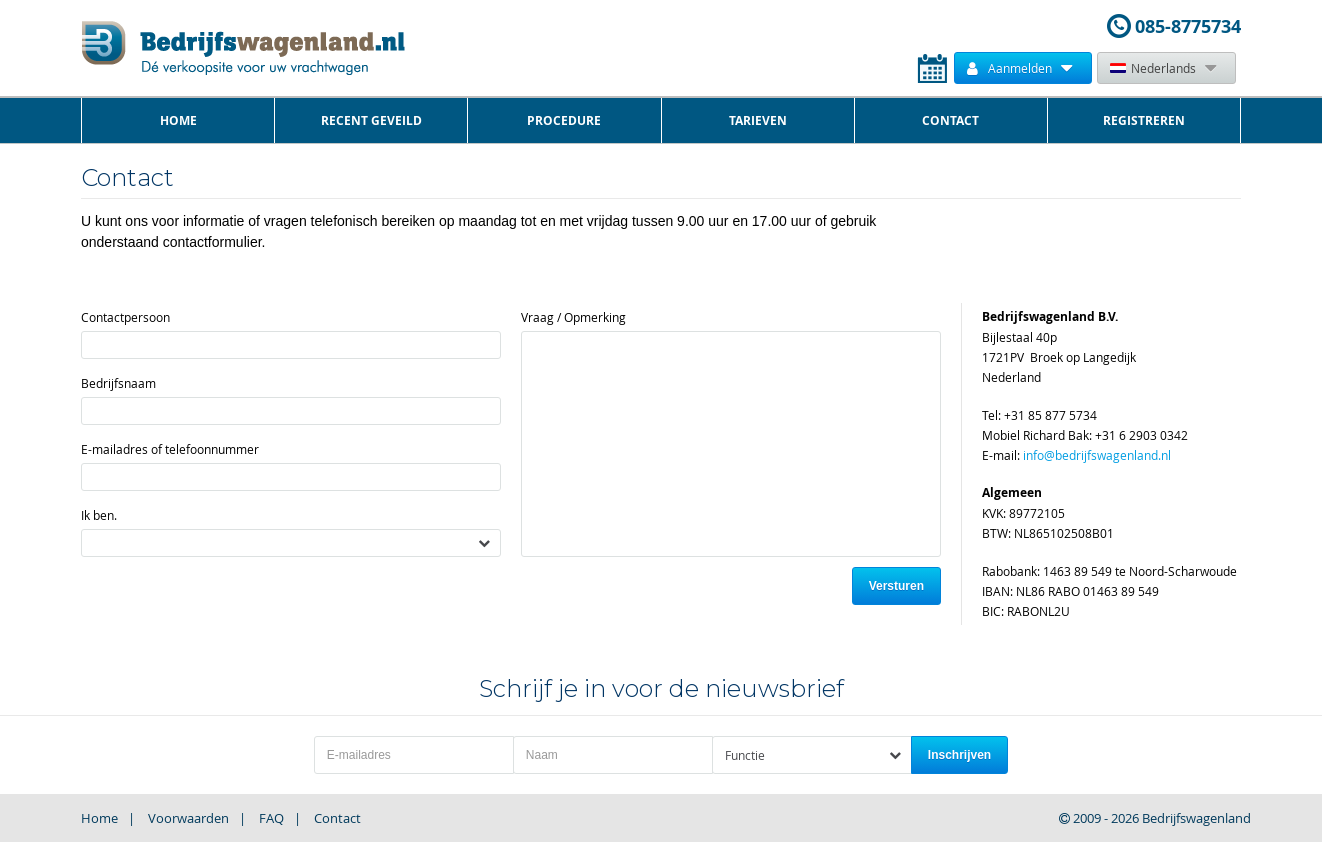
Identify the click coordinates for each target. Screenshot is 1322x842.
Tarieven (758, 120)
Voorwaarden (188, 818)
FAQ (271, 818)
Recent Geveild (371, 120)
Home (178, 120)
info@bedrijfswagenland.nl (1097, 455)
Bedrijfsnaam (118, 383)
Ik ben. (99, 515)
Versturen (896, 586)
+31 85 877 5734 (1050, 415)
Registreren (1144, 120)
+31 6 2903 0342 (1141, 435)
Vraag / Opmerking (573, 317)
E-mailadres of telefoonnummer (170, 449)
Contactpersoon (125, 317)
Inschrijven (959, 755)
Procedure (564, 120)
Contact (950, 120)
